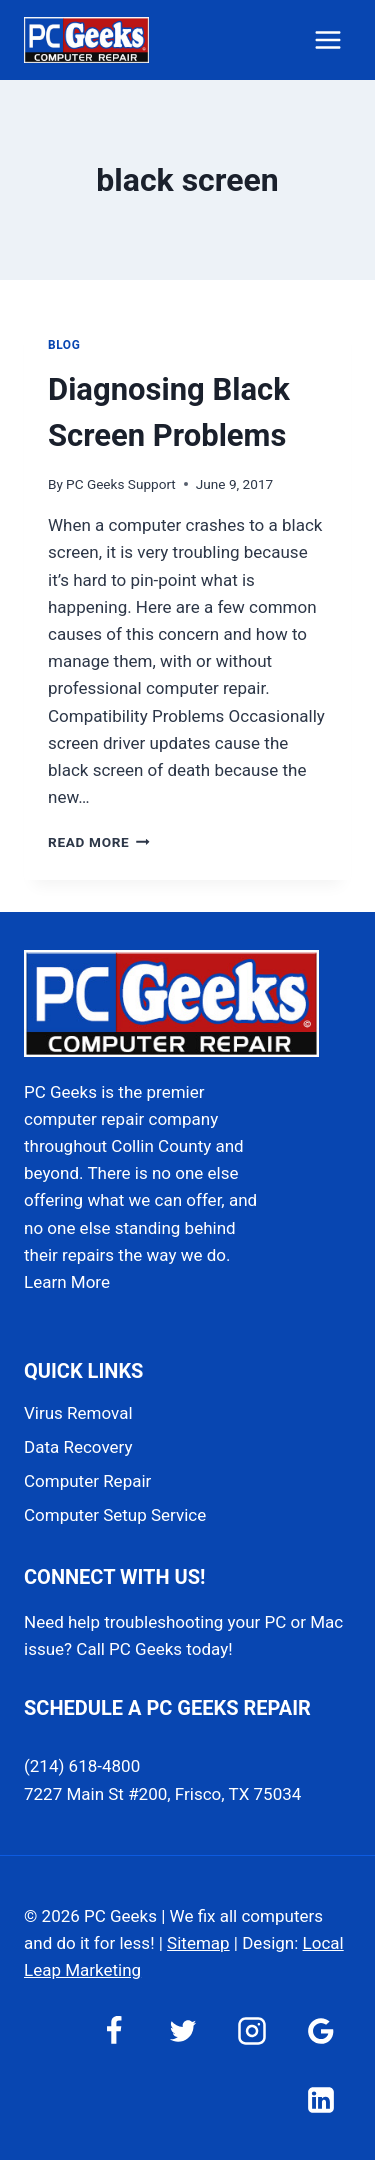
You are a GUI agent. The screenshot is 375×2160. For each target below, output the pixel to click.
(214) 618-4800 (82, 1766)
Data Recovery (78, 1447)
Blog (64, 345)
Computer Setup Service (115, 1515)
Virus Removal (78, 1413)
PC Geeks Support (121, 484)
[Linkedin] (321, 2100)
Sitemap (198, 1943)
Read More (99, 842)
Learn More (67, 1282)
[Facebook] (114, 2031)
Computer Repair (87, 1481)
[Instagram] (252, 2031)
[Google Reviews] (321, 2031)
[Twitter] (183, 2031)
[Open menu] (327, 39)
